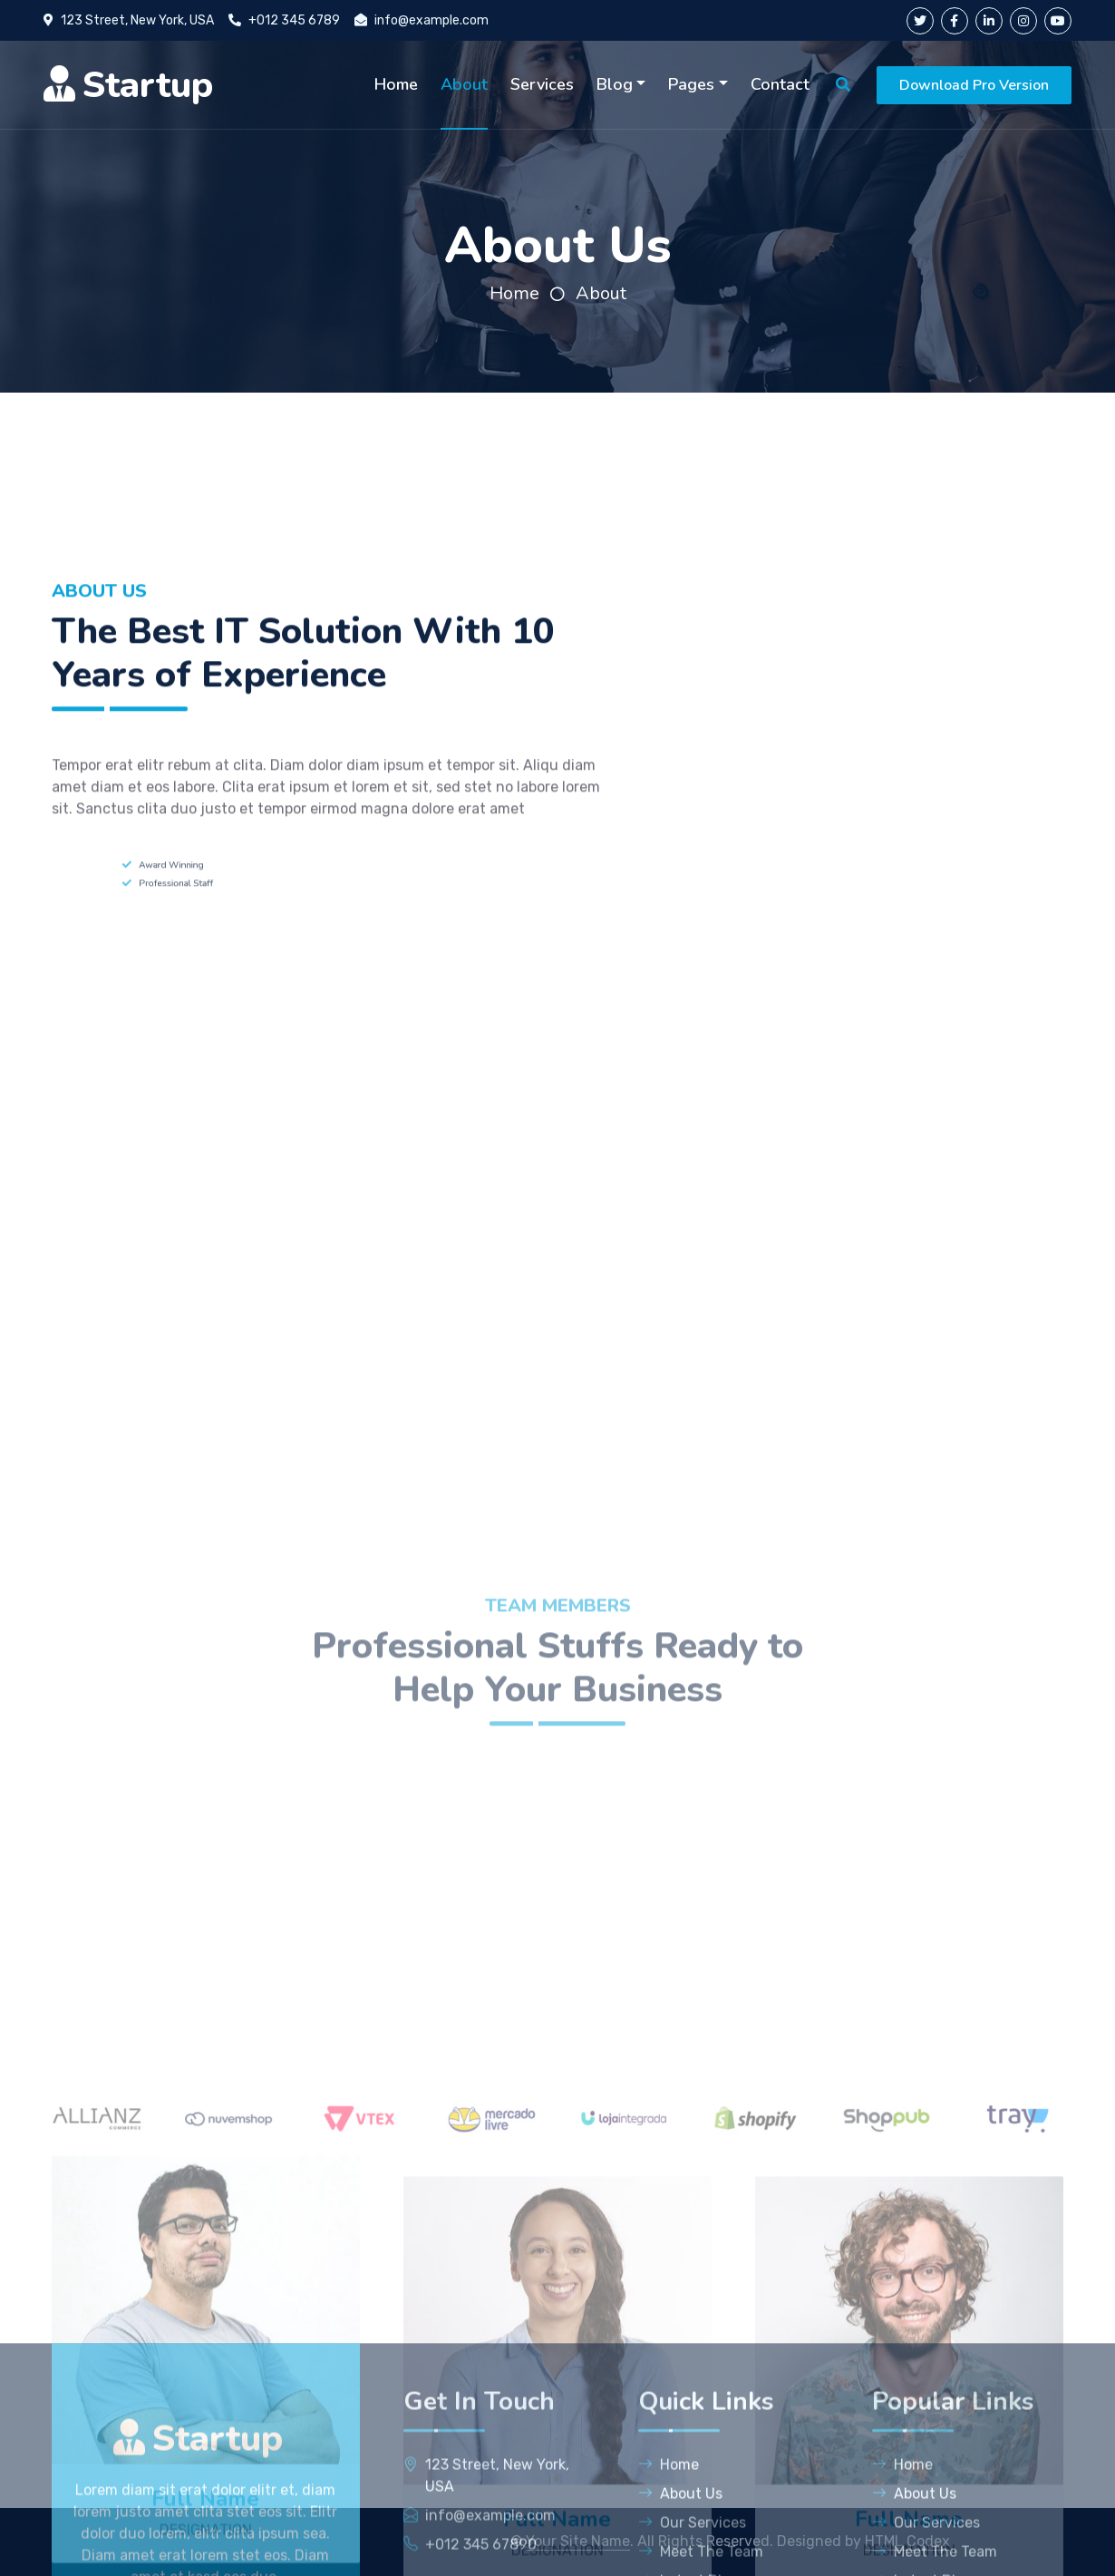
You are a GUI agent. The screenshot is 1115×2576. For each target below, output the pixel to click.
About (464, 84)
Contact (780, 84)
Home (396, 84)
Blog (614, 84)
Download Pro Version (974, 85)
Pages (691, 84)
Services (542, 84)
